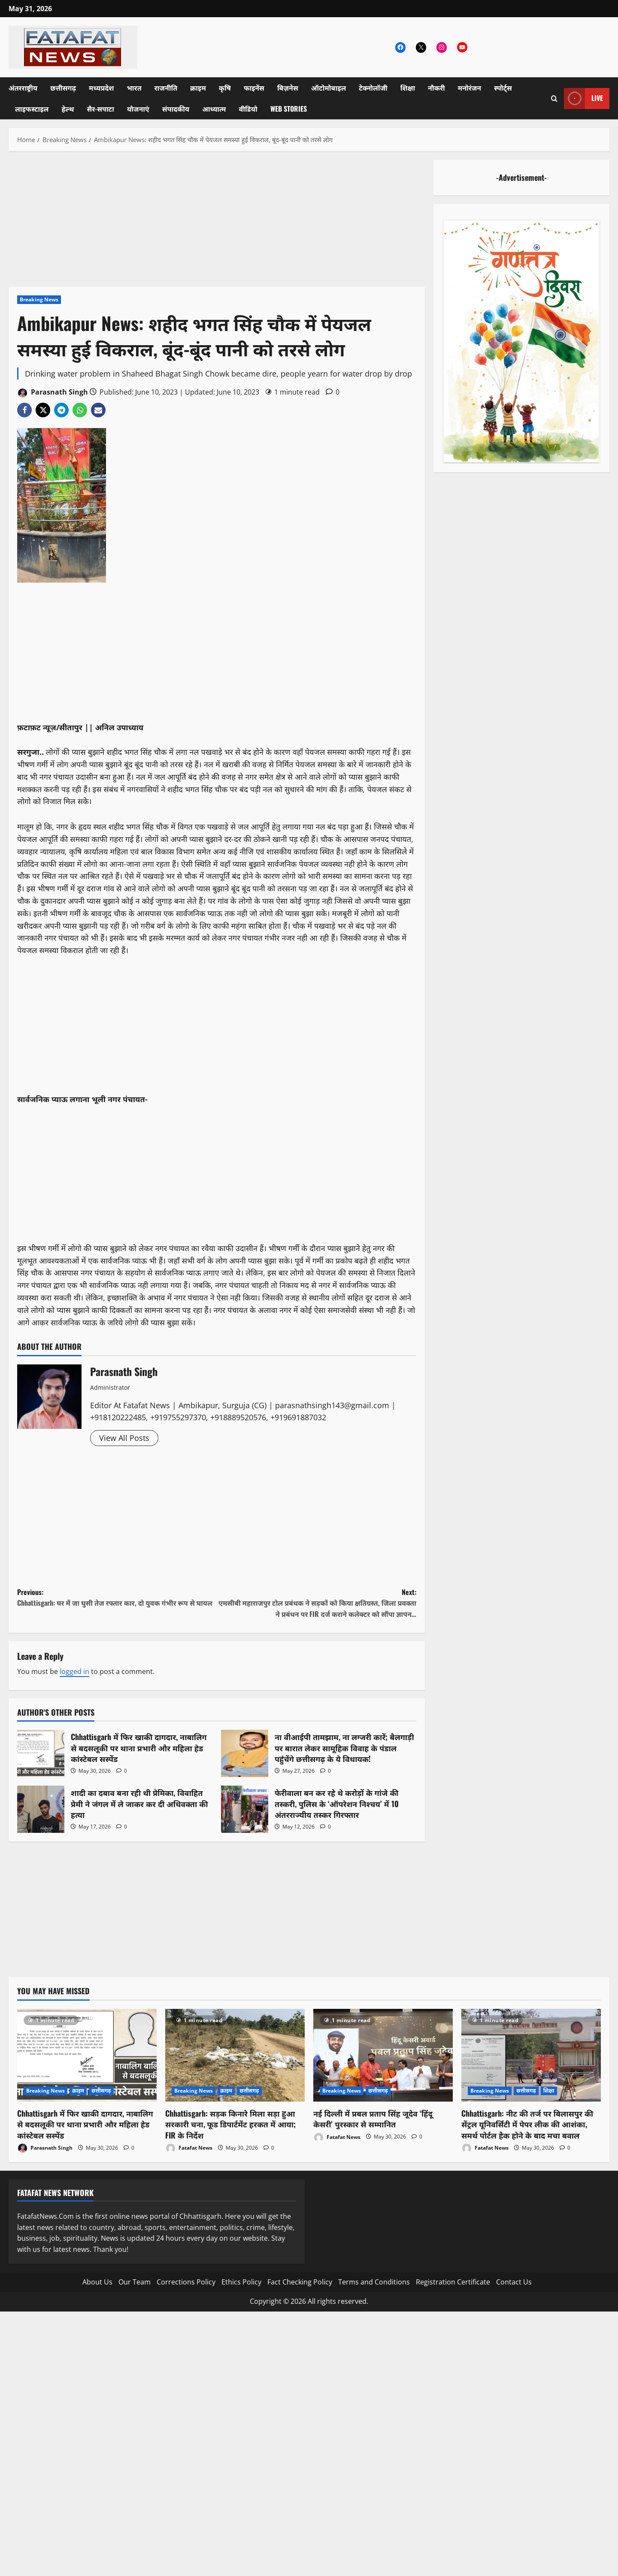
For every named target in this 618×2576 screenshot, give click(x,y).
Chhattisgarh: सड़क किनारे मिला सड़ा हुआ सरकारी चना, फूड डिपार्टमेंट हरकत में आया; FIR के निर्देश (230, 2124)
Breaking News (39, 299)
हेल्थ (67, 108)
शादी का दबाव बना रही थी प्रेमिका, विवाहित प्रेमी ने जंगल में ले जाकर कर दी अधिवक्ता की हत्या (40, 1809)
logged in (74, 1671)
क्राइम (198, 87)
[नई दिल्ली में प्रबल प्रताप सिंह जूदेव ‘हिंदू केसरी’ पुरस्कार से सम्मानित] (383, 2055)
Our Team (134, 2282)
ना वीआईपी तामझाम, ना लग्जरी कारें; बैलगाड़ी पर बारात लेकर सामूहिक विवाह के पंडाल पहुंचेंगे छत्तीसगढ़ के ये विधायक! (244, 1753)
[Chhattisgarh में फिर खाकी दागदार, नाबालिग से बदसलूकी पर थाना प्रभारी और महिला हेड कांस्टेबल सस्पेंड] (87, 2055)
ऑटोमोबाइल (328, 87)
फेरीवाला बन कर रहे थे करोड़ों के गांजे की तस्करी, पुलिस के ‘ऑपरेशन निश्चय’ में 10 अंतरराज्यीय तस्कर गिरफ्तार (244, 1809)
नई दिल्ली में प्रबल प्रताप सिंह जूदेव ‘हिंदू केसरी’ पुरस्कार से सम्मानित (373, 2118)
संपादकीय (176, 108)
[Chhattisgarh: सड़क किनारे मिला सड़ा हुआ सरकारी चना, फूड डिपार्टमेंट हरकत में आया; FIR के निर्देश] (235, 2055)
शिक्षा (407, 87)
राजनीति (166, 87)
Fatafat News (188, 2148)
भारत (134, 87)
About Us (97, 2282)
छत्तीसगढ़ (63, 87)
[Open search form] (554, 98)
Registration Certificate (453, 2282)
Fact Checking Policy (299, 2282)
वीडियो (248, 108)
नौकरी (436, 87)
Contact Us (514, 2282)
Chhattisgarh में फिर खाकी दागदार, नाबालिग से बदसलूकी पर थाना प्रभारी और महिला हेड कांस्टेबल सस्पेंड (40, 1753)
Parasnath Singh (52, 392)
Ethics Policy (241, 2282)
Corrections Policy (186, 2282)
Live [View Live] (583, 98)
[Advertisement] (217, 223)
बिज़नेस (287, 87)
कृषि (225, 87)
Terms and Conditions (374, 2282)
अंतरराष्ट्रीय (23, 87)
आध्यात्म (214, 108)
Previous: (117, 1598)
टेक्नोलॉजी (373, 87)
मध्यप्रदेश (101, 87)
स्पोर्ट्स (503, 87)
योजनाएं (138, 108)
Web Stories (288, 108)
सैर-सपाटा (100, 108)
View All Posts (124, 1438)
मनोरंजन (469, 87)
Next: (316, 1603)
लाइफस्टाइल (31, 108)
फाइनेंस (254, 87)
